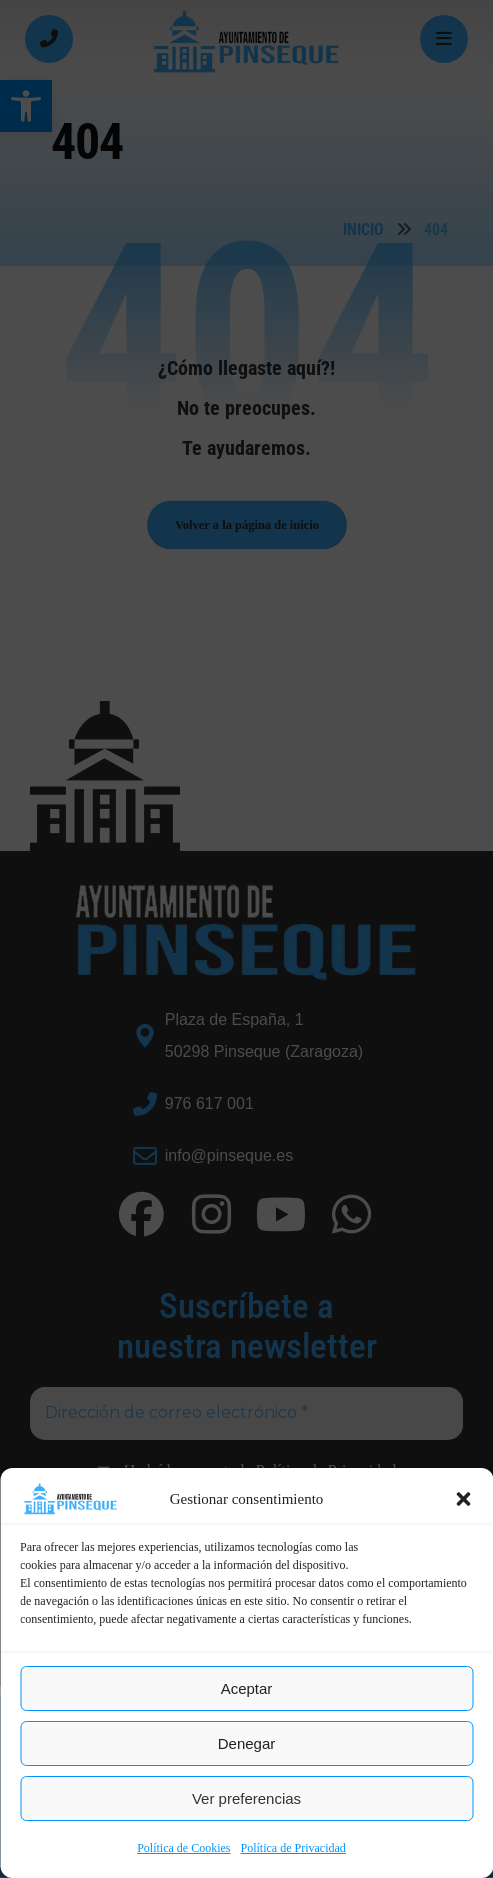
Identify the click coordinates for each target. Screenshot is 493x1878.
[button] (463, 1499)
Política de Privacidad (293, 1848)
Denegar (247, 1743)
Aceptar (247, 1688)
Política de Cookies (183, 1848)
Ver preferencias (246, 1798)
